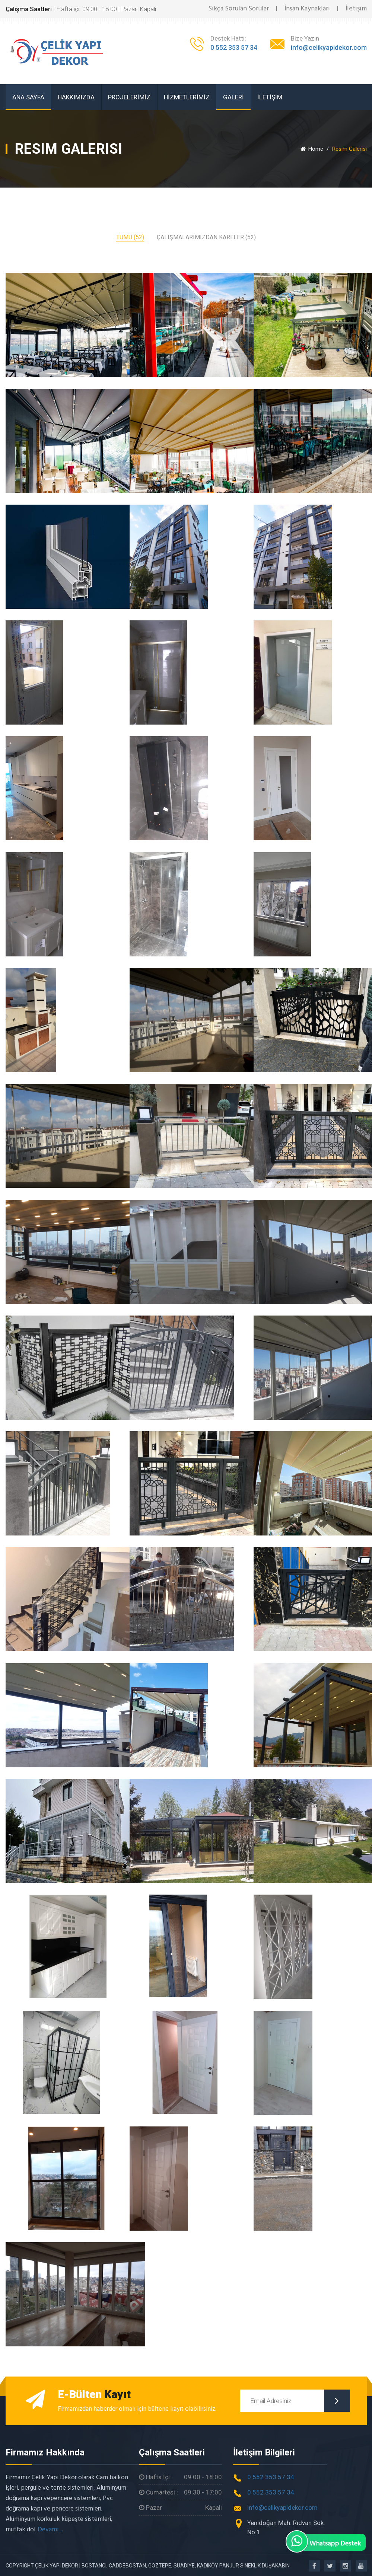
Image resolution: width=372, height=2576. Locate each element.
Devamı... (50, 2528)
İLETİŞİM (269, 97)
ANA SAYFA (28, 97)
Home (312, 149)
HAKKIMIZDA (76, 97)
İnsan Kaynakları (307, 8)
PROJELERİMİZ (129, 97)
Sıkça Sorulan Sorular (238, 8)
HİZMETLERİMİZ (187, 97)
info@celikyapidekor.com (329, 47)
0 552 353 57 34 (233, 47)
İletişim (356, 8)
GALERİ (233, 97)
